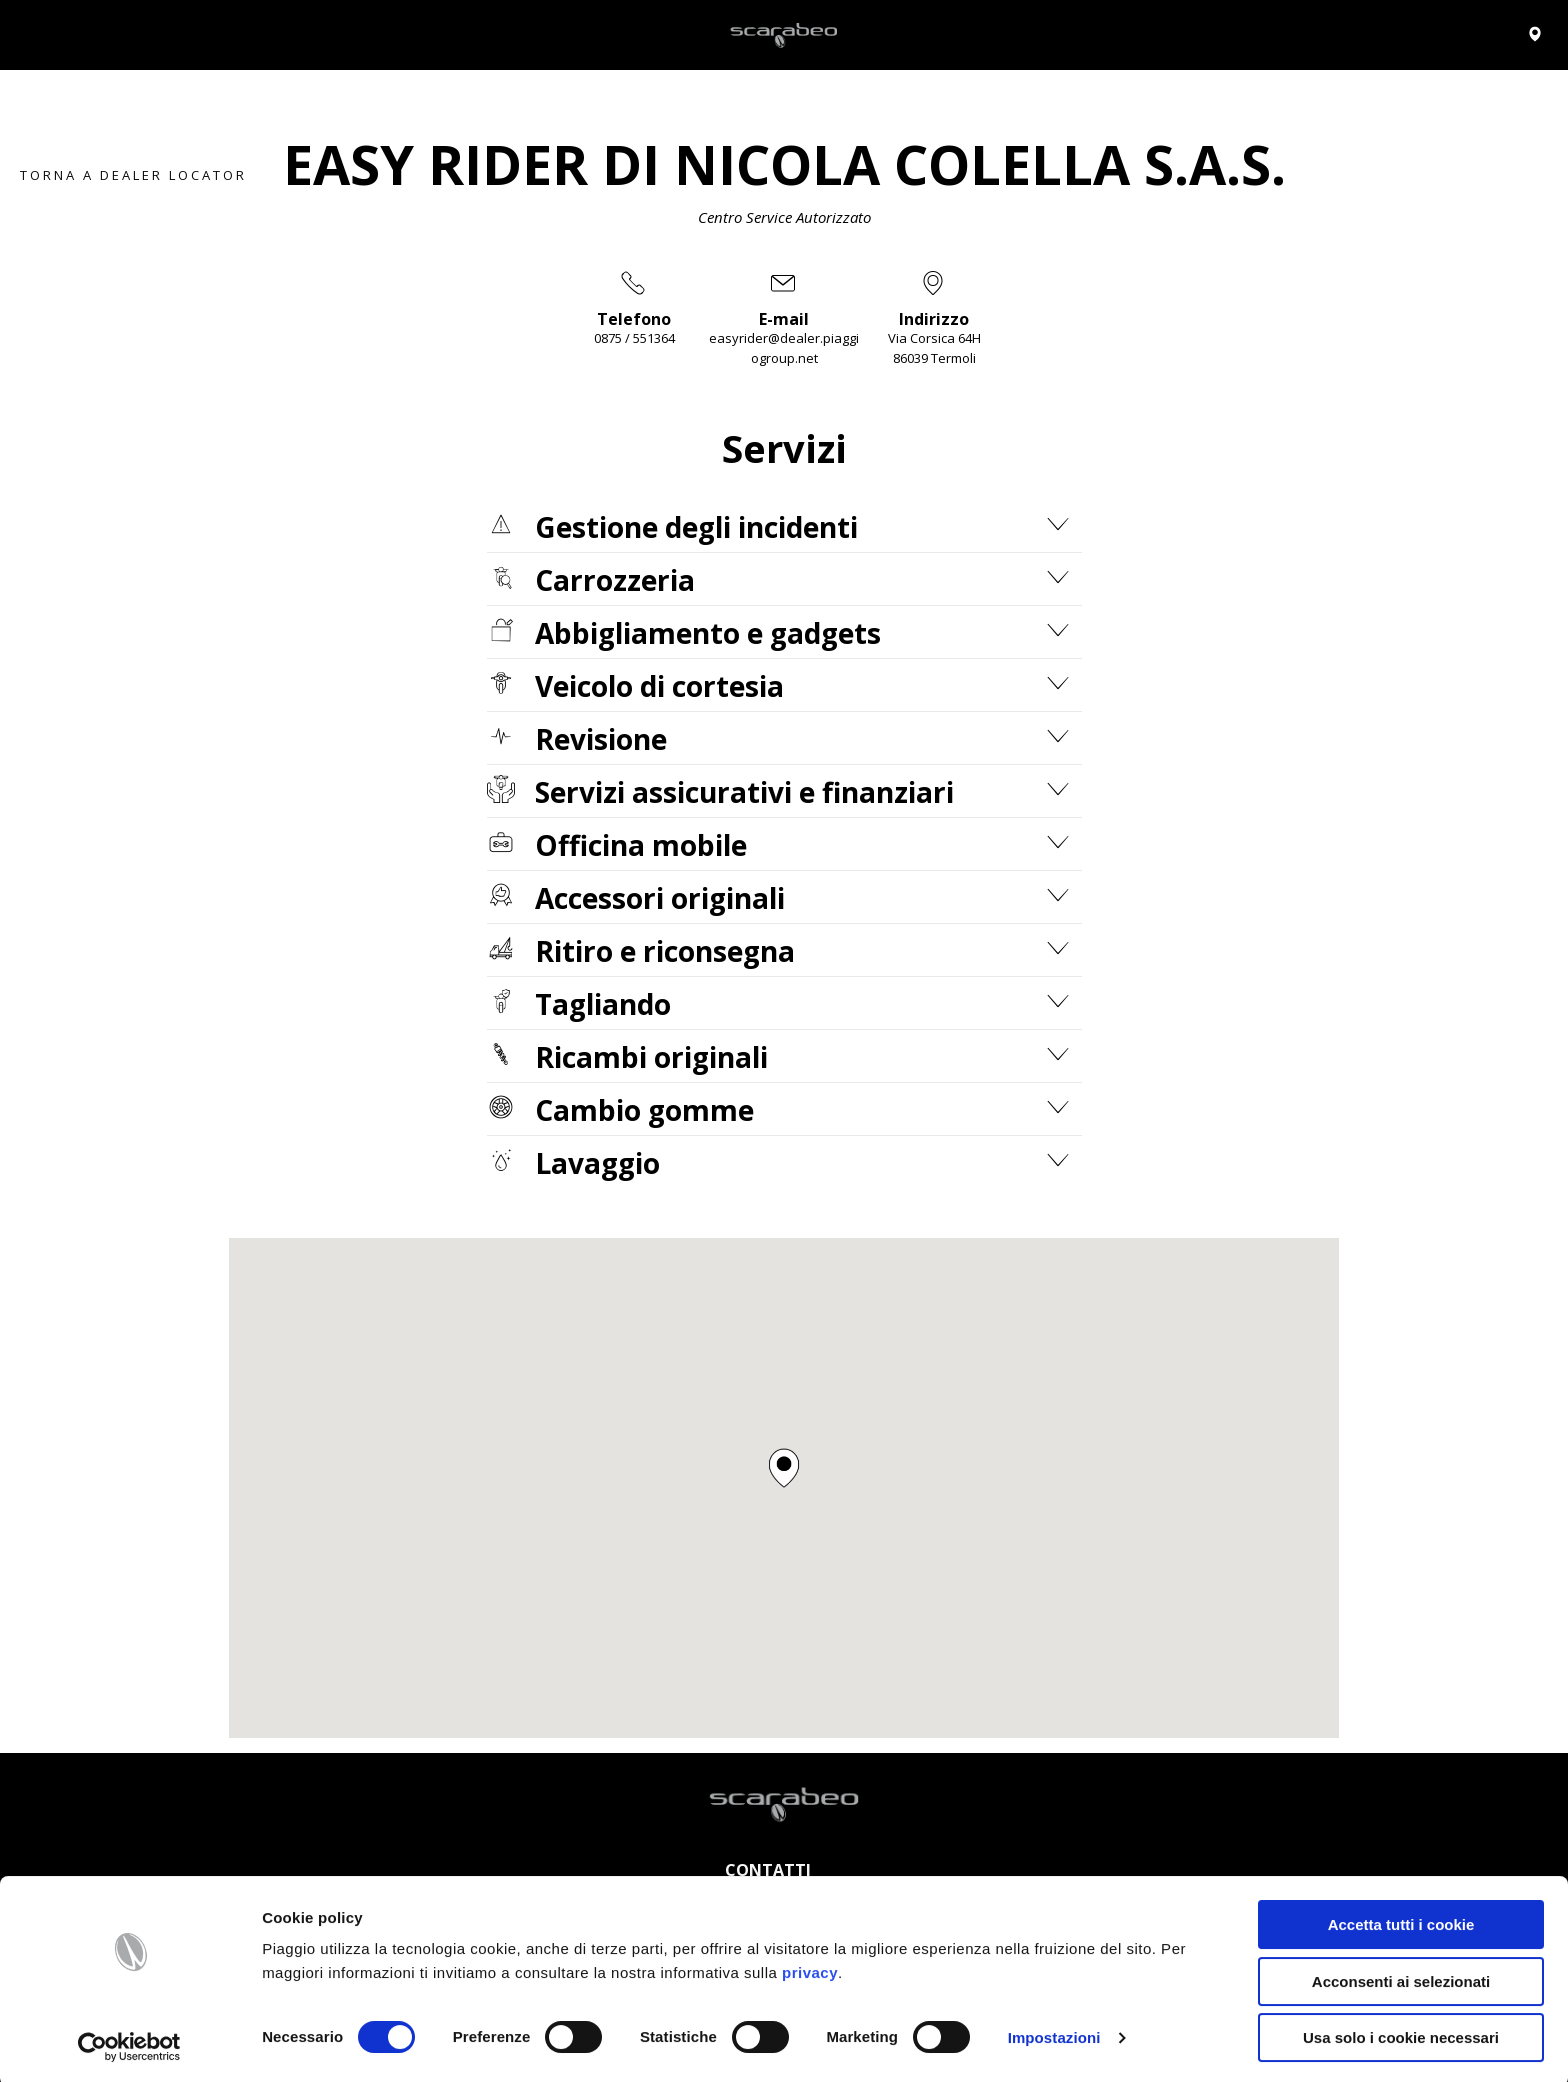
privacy (810, 1968)
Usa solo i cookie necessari (1401, 2033)
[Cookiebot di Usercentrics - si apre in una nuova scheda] (129, 2043)
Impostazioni (1054, 2033)
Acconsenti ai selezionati (1401, 1977)
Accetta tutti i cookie (1401, 1920)
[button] (784, 1468)
